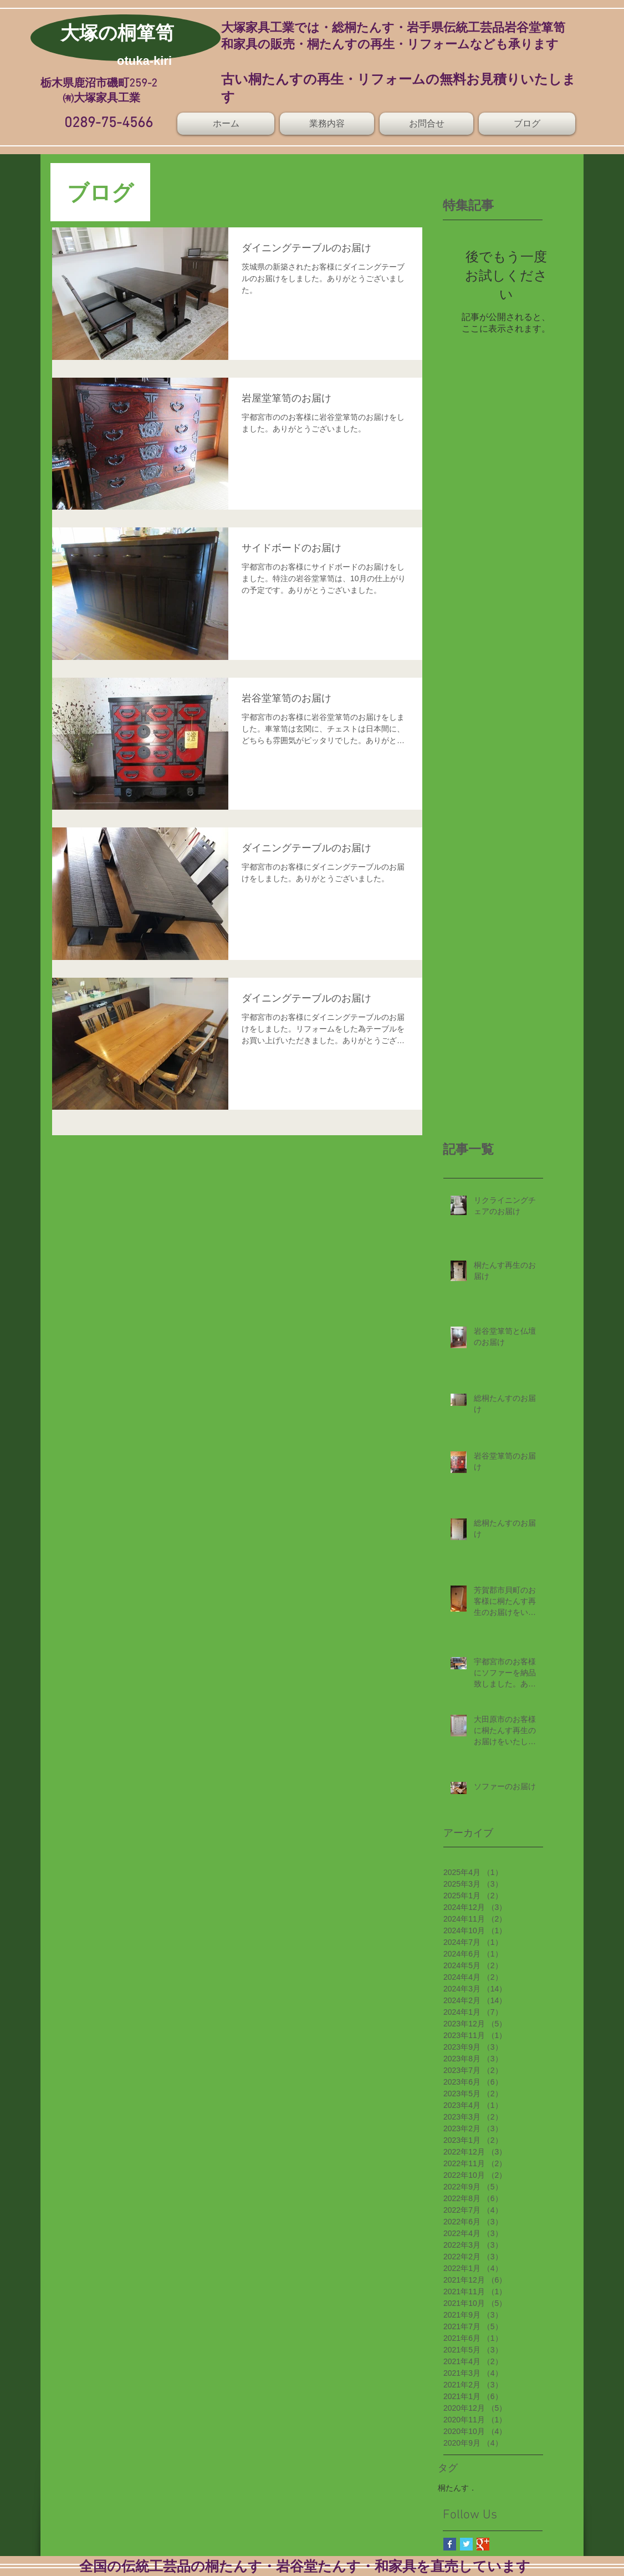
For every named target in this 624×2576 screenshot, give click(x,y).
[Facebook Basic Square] (449, 2544)
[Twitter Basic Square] (466, 2544)
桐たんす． (457, 2487)
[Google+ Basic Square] (483, 2544)
